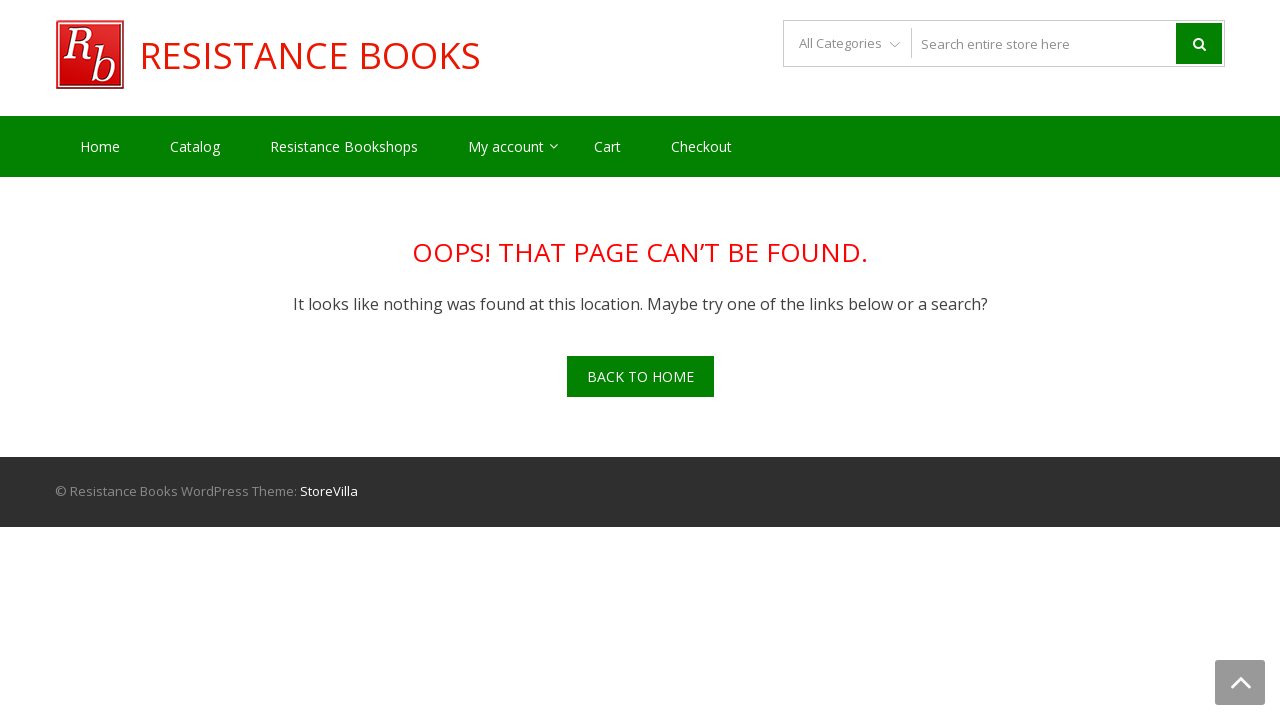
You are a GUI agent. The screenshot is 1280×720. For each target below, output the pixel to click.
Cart (607, 146)
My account (506, 146)
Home (100, 146)
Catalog (195, 146)
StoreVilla (329, 491)
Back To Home (640, 376)
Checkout (701, 146)
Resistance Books (310, 56)
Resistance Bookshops (344, 146)
